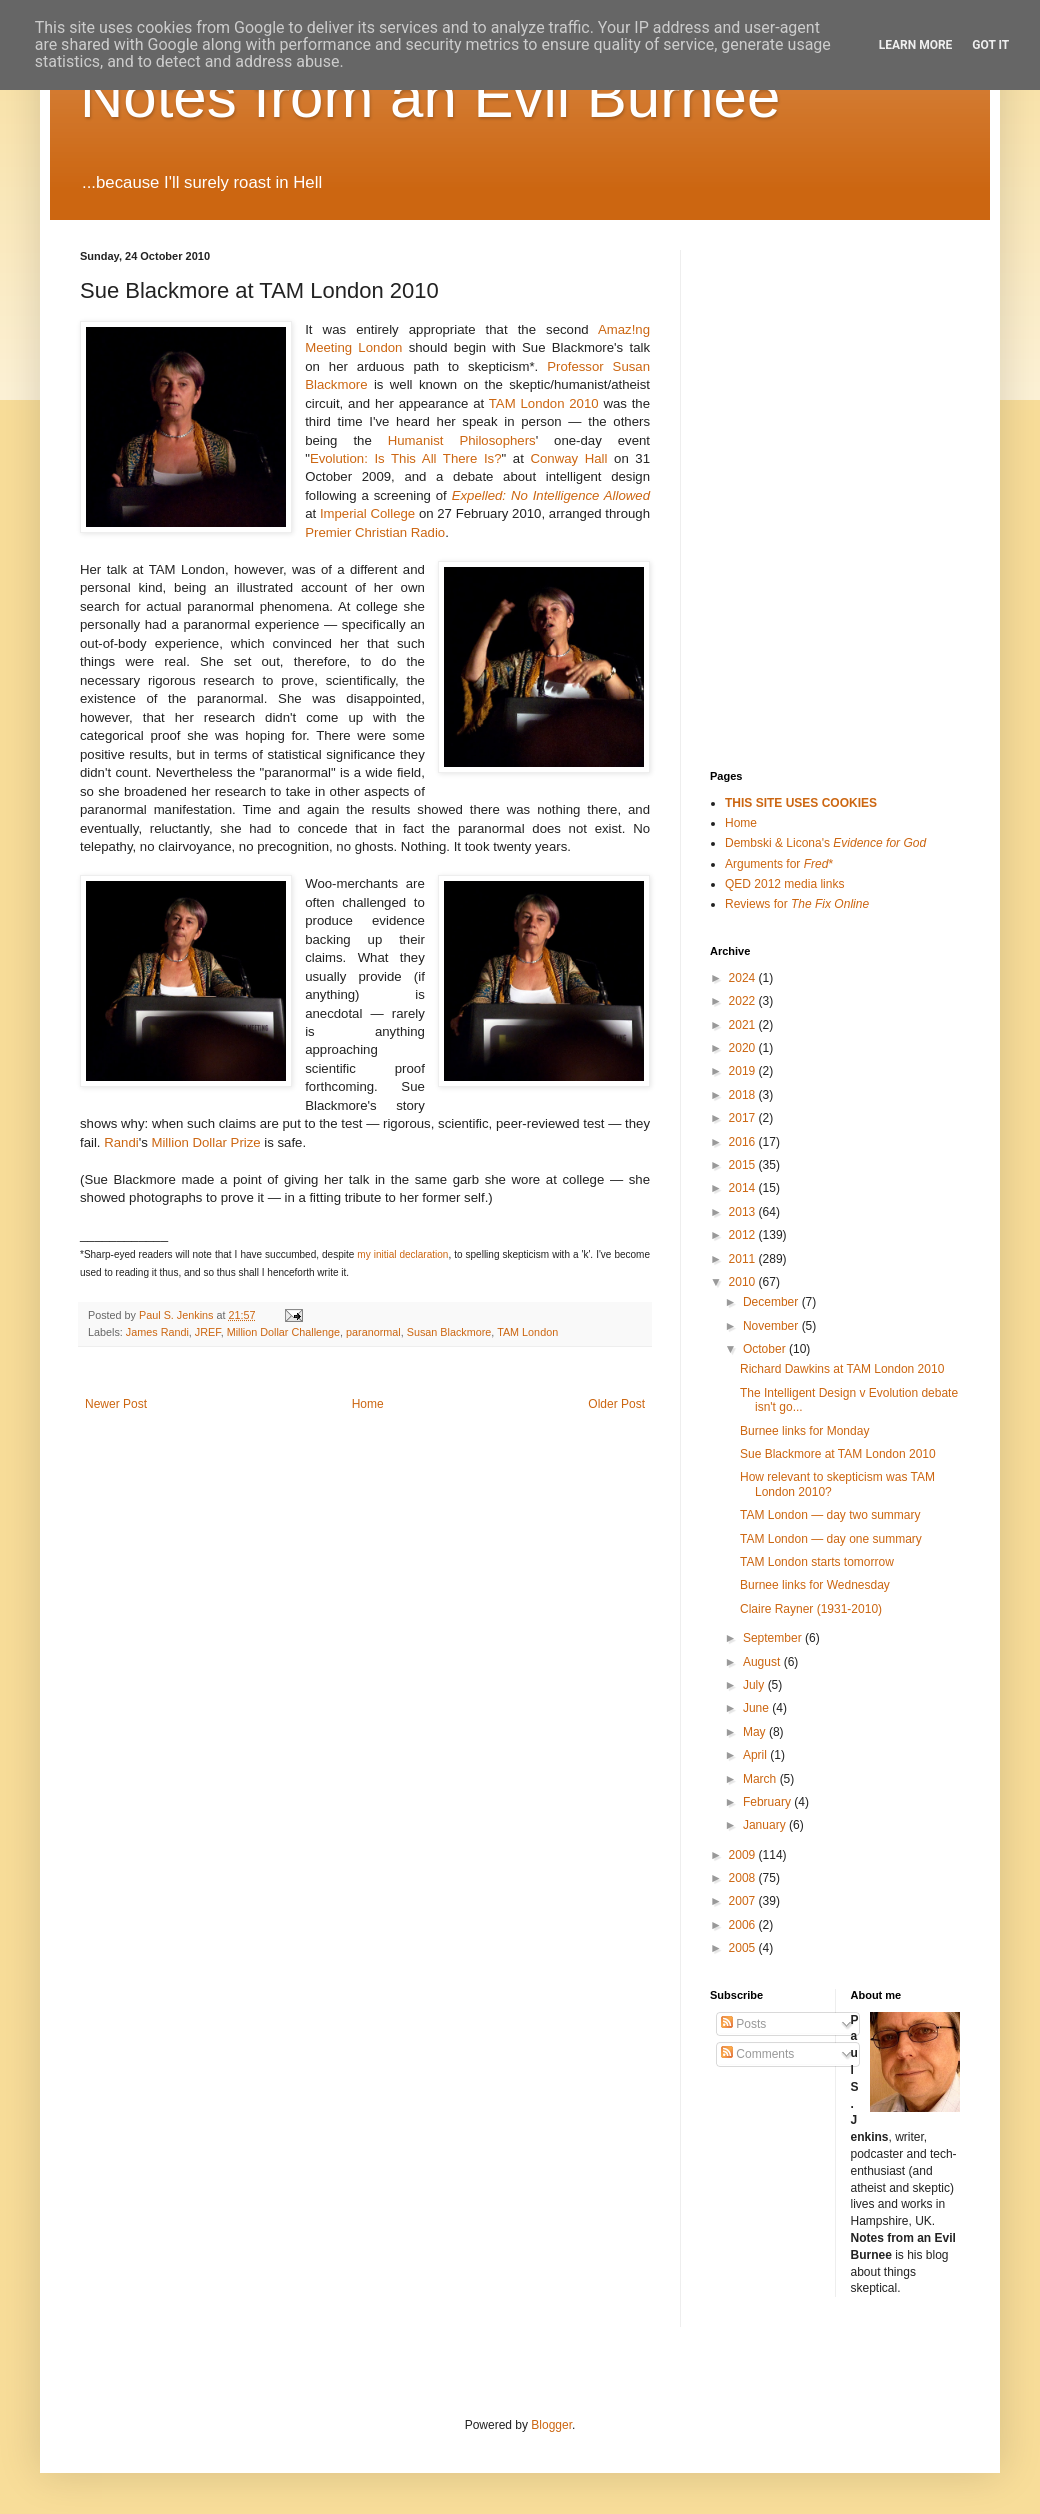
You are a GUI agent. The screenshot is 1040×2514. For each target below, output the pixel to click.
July (755, 1685)
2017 (744, 1118)
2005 (744, 1948)
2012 (744, 1235)
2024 (744, 978)
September (774, 1638)
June (757, 1708)
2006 (744, 1925)
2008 (744, 1878)
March (761, 1779)
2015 (744, 1165)
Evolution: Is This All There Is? (406, 458)
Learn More (916, 45)
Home (368, 1404)
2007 (744, 1901)
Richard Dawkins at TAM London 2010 (842, 1369)
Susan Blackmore (449, 1332)
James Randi (157, 1332)
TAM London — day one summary (831, 1539)
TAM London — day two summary (830, 1515)
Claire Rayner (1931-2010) (811, 1609)
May (756, 1732)
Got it (990, 45)
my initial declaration (402, 1254)
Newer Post (116, 1404)
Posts (743, 2024)
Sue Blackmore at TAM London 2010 (838, 1454)
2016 (744, 1142)
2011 (744, 1259)
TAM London (527, 1332)
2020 (744, 1048)
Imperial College (367, 513)
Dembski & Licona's (825, 843)
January (766, 1825)
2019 (744, 1071)
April (756, 1755)
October (766, 1349)
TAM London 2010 (544, 403)
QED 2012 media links (784, 884)
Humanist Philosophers (462, 440)
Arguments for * (779, 864)
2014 (744, 1188)
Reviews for (797, 904)
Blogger (551, 2425)
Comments (757, 2054)
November (772, 1326)
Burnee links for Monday (804, 1431)
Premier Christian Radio (375, 532)
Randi (121, 1142)
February (768, 1802)
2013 (744, 1212)
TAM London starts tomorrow (817, 1562)
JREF (208, 1332)
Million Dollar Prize (205, 1142)
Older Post (616, 1404)
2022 (744, 1001)
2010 (744, 1282)
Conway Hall (568, 458)
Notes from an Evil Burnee (430, 96)
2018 (744, 1095)
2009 (744, 1855)
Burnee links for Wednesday (815, 1585)
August (763, 1662)
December (772, 1302)
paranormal (373, 1332)
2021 (744, 1025)
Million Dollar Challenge (283, 1332)
